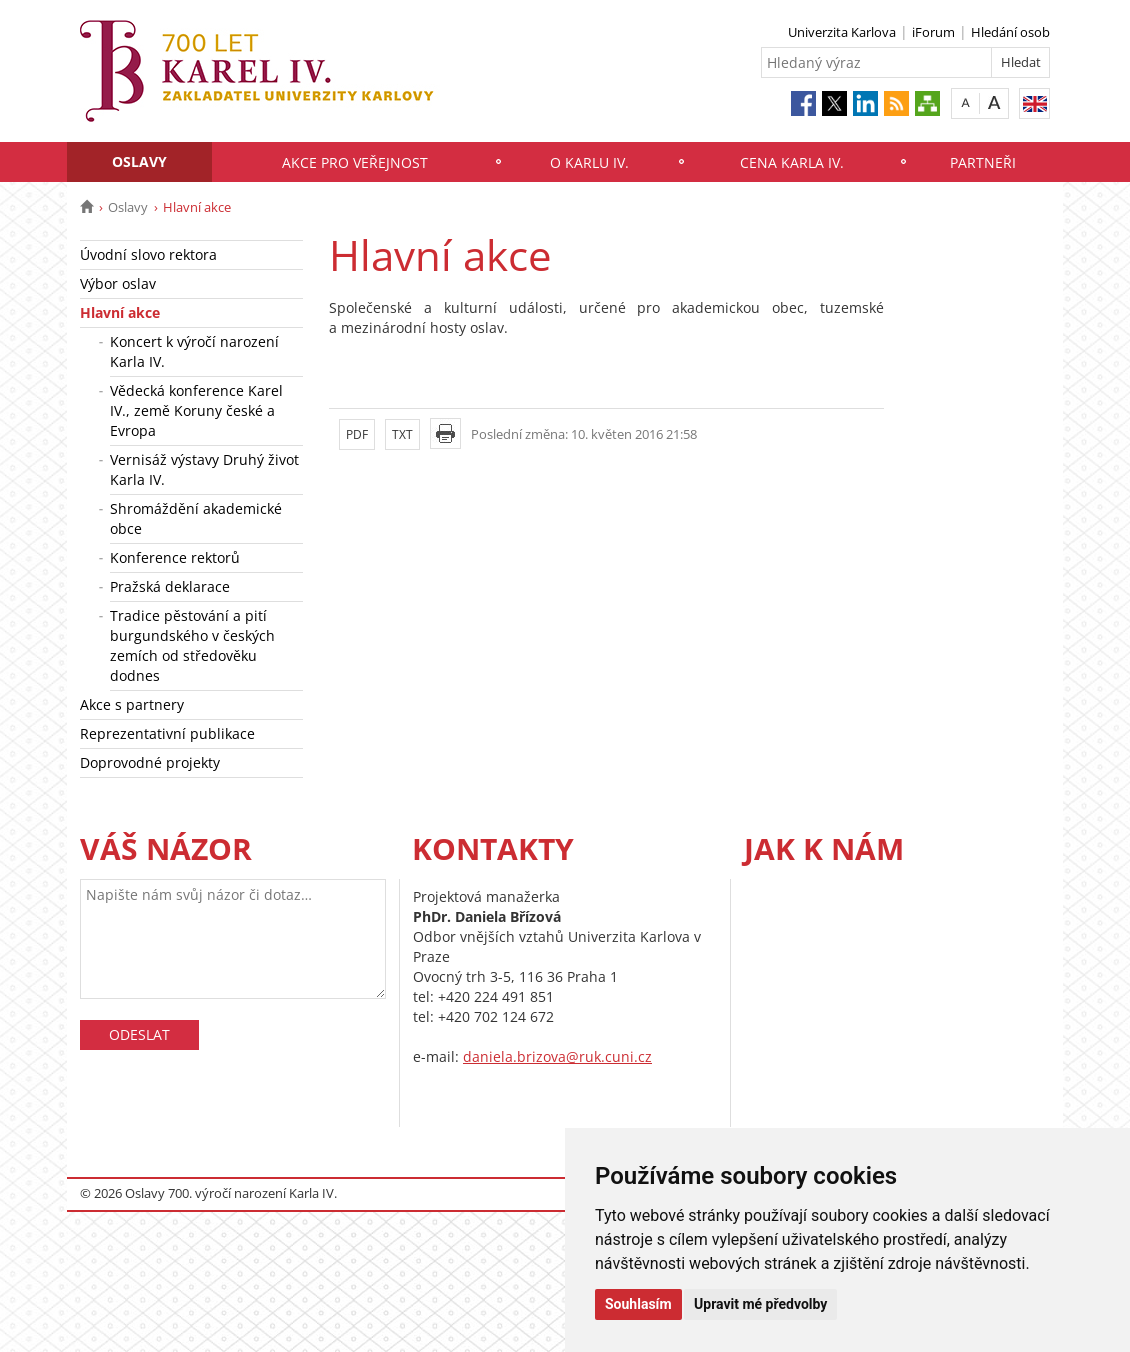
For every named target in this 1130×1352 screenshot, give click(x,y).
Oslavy (139, 161)
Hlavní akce (120, 312)
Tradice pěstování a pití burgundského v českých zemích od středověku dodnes (192, 645)
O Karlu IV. (589, 162)
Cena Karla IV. (792, 162)
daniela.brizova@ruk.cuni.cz (557, 1056)
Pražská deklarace (170, 586)
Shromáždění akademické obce (196, 518)
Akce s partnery (132, 704)
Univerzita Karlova (842, 32)
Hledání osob (1010, 32)
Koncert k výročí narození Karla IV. (194, 351)
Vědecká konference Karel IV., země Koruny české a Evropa (196, 410)
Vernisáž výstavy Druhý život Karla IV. (204, 469)
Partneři (983, 162)
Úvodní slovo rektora (148, 254)
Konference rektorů (175, 557)
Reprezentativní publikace (167, 733)
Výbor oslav (118, 283)
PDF (357, 434)
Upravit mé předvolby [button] (760, 1304)
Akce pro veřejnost (355, 162)
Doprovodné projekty (150, 762)
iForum (933, 32)
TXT (402, 434)
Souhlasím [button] (638, 1304)
